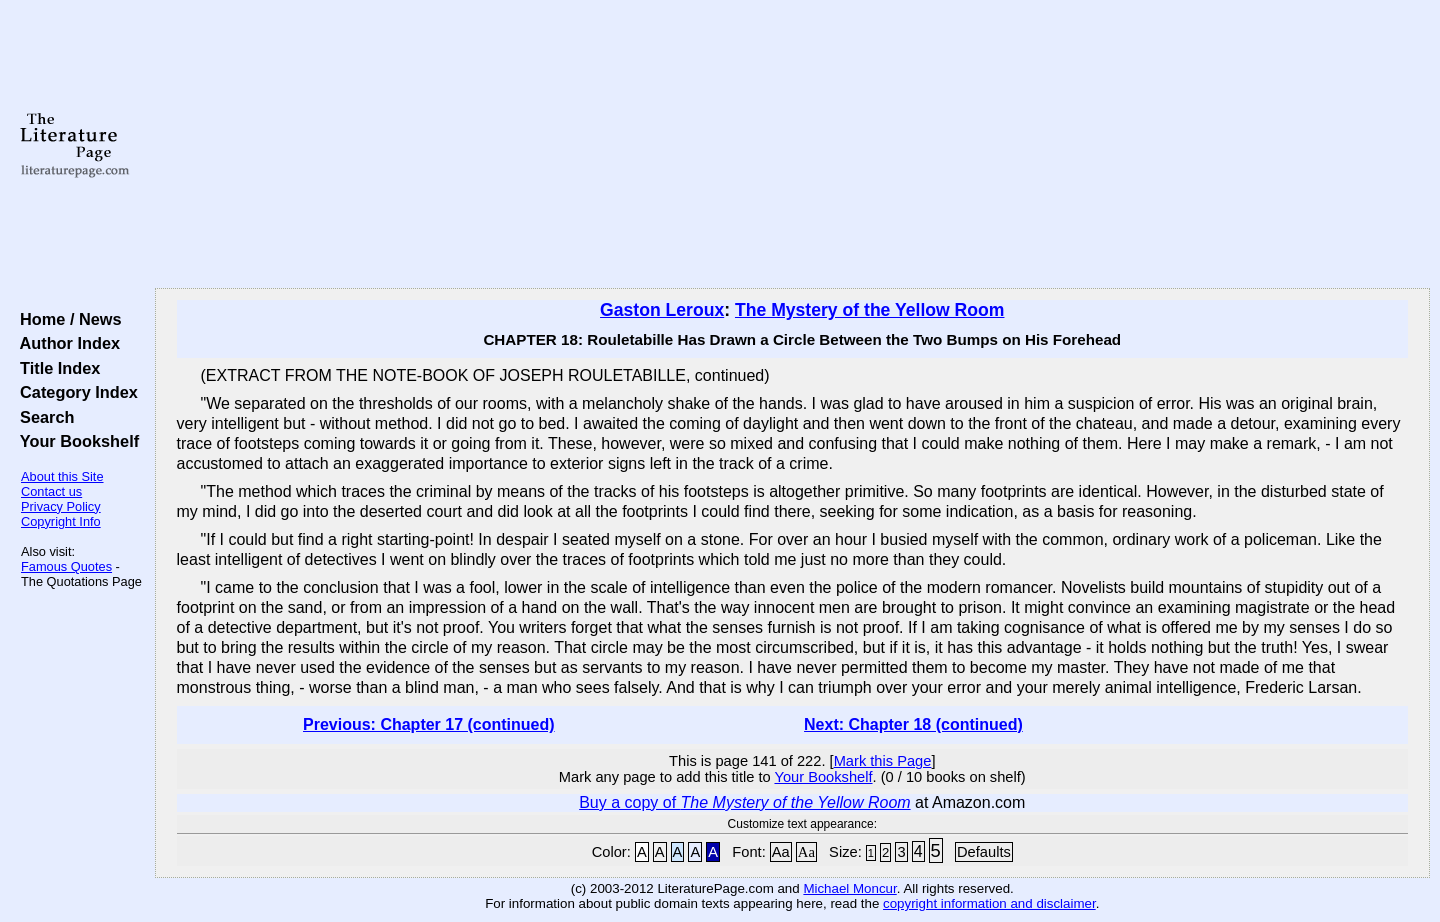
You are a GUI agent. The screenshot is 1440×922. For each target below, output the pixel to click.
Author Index (65, 343)
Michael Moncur (849, 888)
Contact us (51, 491)
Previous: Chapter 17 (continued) (429, 724)
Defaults (984, 852)
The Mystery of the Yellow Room (870, 310)
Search (42, 417)
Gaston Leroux (662, 310)
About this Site (62, 476)
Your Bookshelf (75, 441)
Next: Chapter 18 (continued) (913, 724)
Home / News (66, 319)
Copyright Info (61, 521)
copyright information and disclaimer (989, 903)
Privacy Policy (61, 506)
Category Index (74, 392)
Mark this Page (883, 761)
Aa (781, 852)
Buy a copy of (744, 802)
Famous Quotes (66, 566)
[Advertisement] (792, 145)
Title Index (55, 368)
